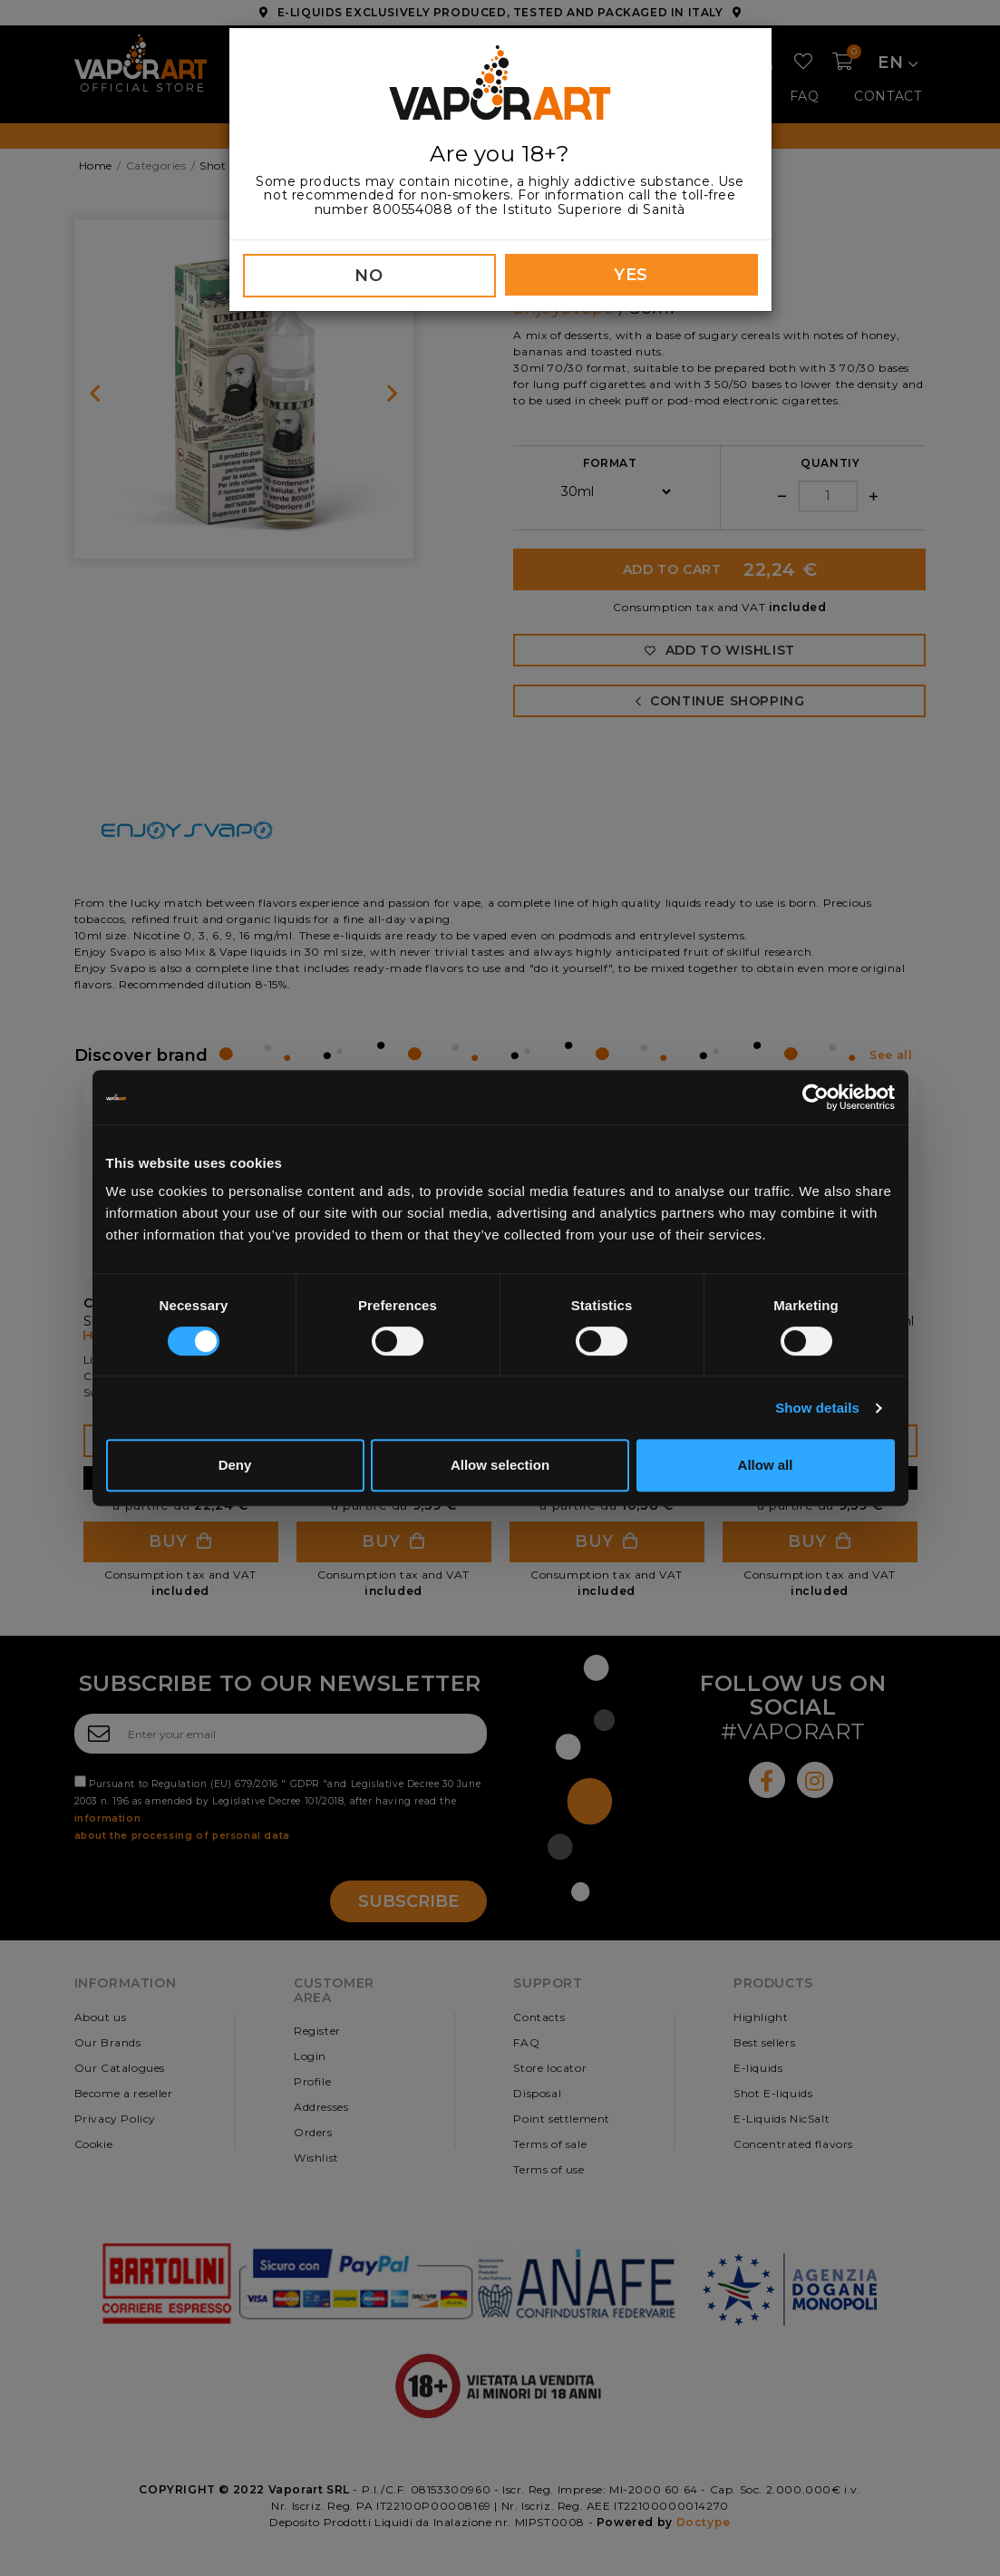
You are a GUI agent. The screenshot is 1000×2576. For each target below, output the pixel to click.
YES (631, 275)
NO (368, 276)
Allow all (765, 1465)
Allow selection (500, 1465)
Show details (817, 1407)
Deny (235, 1465)
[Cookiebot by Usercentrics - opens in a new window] (815, 1097)
